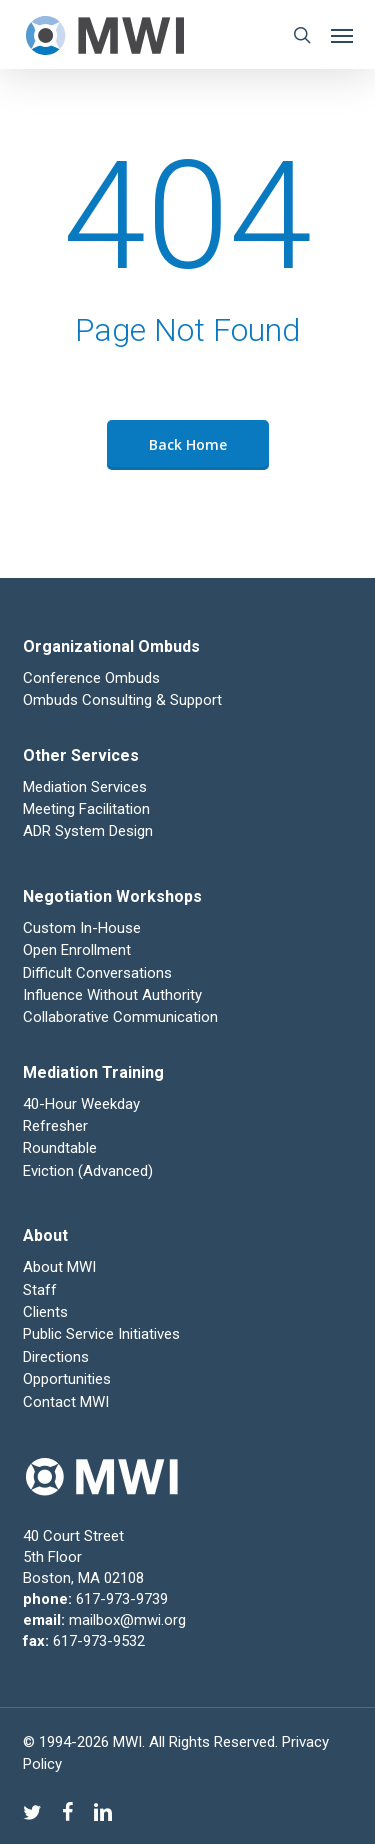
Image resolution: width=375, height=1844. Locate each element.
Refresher (55, 1126)
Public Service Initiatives (101, 1334)
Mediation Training (93, 1072)
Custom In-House (84, 928)
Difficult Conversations (97, 973)
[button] (342, 35)
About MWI (59, 1267)
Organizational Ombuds (111, 646)
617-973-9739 (122, 1599)
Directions (56, 1357)
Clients (45, 1312)
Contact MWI (66, 1402)
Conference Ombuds (91, 678)
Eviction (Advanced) (88, 1171)
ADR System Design (88, 831)
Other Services (81, 755)
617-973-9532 (99, 1641)
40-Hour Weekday (81, 1104)
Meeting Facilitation (86, 809)
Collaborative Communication (120, 1017)
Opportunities (67, 1379)
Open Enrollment (77, 950)
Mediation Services (85, 787)
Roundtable (60, 1148)
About (45, 1235)
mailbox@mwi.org (127, 1620)
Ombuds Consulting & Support (122, 700)
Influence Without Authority (112, 995)
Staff (40, 1290)
